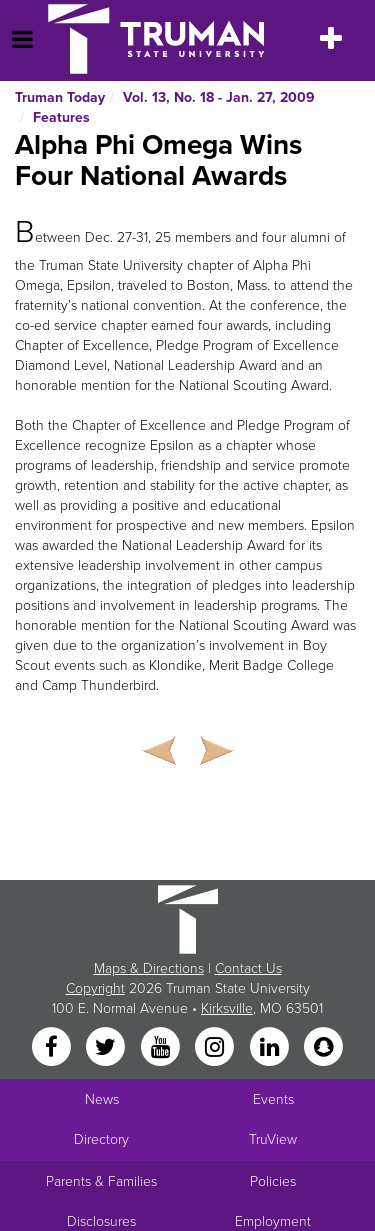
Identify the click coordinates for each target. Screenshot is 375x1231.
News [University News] (102, 1099)
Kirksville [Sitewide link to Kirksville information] (227, 1008)
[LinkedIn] (271, 1048)
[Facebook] (53, 1048)
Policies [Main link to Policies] (273, 1181)
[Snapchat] (323, 1048)
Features (61, 117)
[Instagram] (217, 1048)
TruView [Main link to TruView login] (273, 1139)
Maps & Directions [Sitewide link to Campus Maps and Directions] (149, 968)
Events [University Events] (273, 1099)
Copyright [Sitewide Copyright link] (95, 988)
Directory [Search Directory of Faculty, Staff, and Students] (101, 1139)
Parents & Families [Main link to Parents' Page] (101, 1181)
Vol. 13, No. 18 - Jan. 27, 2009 (219, 97)
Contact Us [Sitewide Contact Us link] (248, 968)
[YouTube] (162, 1048)
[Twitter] (108, 1048)
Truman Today (60, 97)
